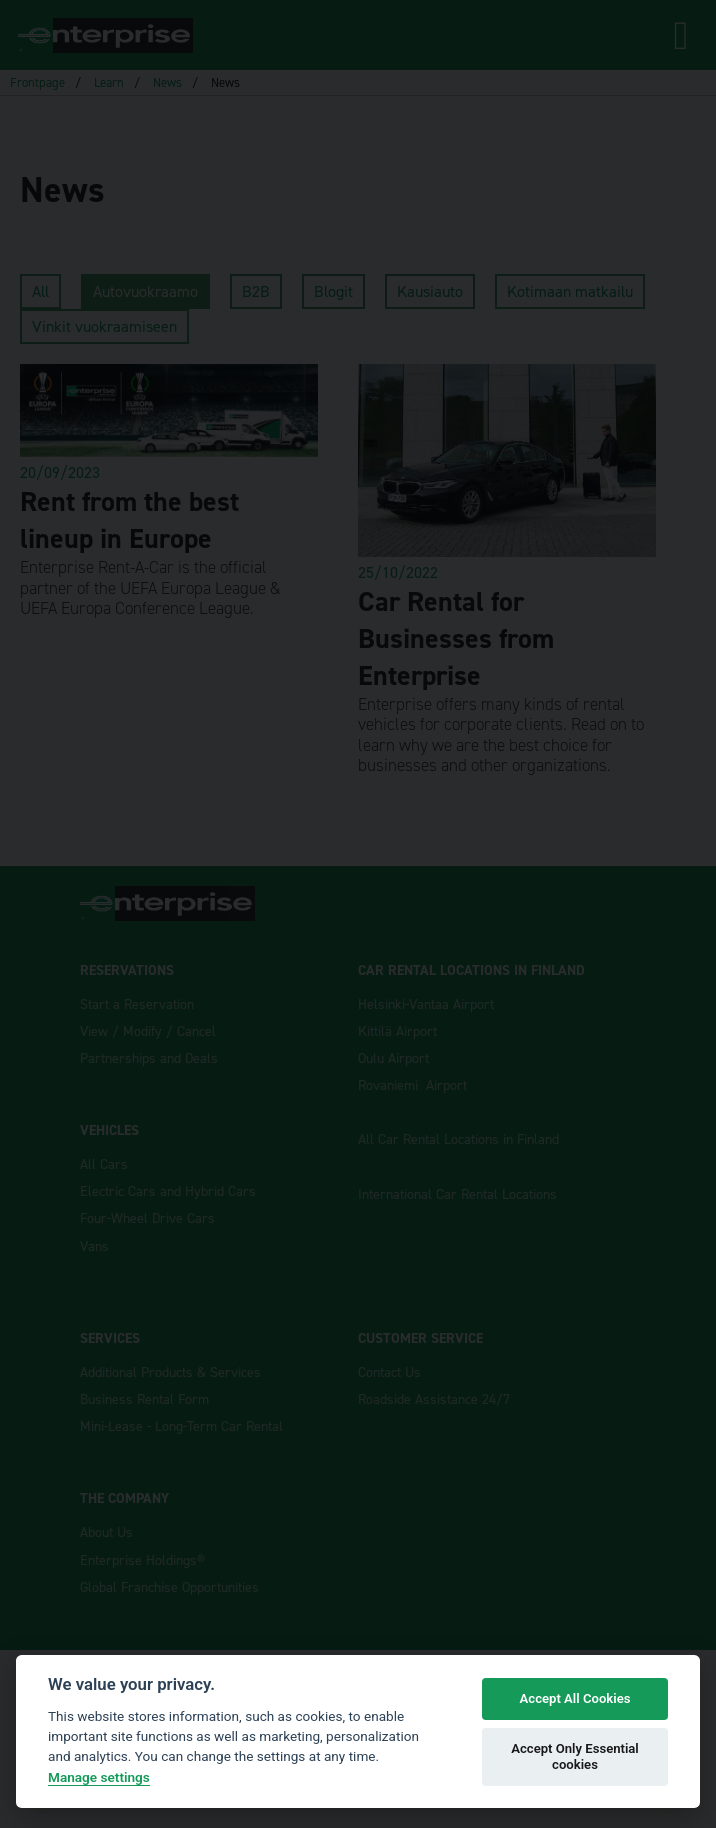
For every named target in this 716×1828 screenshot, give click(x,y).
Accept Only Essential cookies (575, 1756)
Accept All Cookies (575, 1698)
